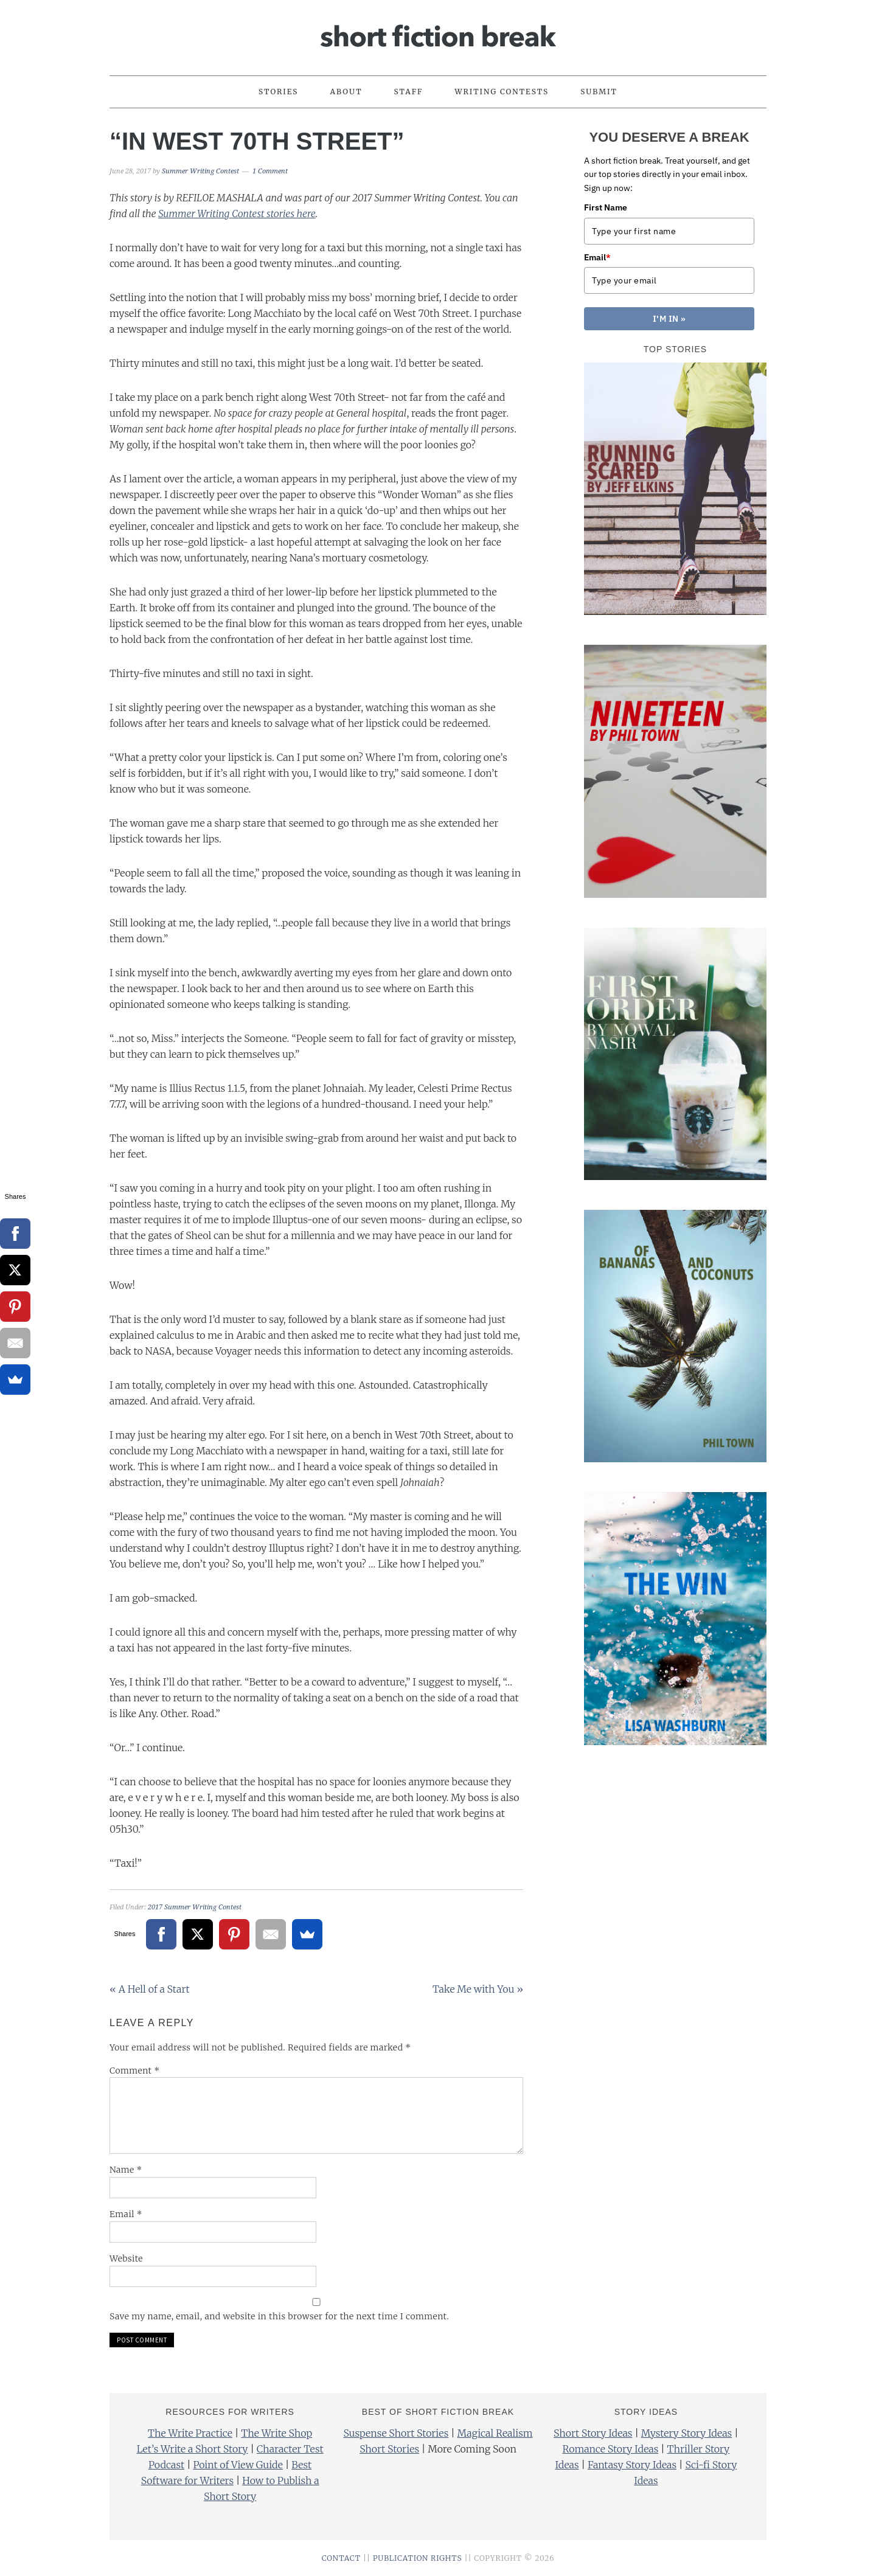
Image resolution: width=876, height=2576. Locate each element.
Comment (134, 2070)
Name (125, 2169)
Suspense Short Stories (395, 2433)
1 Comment (270, 171)
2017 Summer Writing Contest (195, 1907)
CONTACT (341, 2558)
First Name (605, 207)
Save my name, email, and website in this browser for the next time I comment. (279, 2316)
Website (126, 2258)
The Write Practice (190, 2433)
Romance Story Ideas (611, 2449)
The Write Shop (276, 2433)
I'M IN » (669, 318)
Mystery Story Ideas (686, 2433)
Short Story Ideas (593, 2433)
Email (125, 2214)
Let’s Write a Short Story (192, 2449)
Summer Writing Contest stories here (237, 213)
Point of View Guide (237, 2465)
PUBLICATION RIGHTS (417, 2558)
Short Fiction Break (437, 32)
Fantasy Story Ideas (632, 2465)
